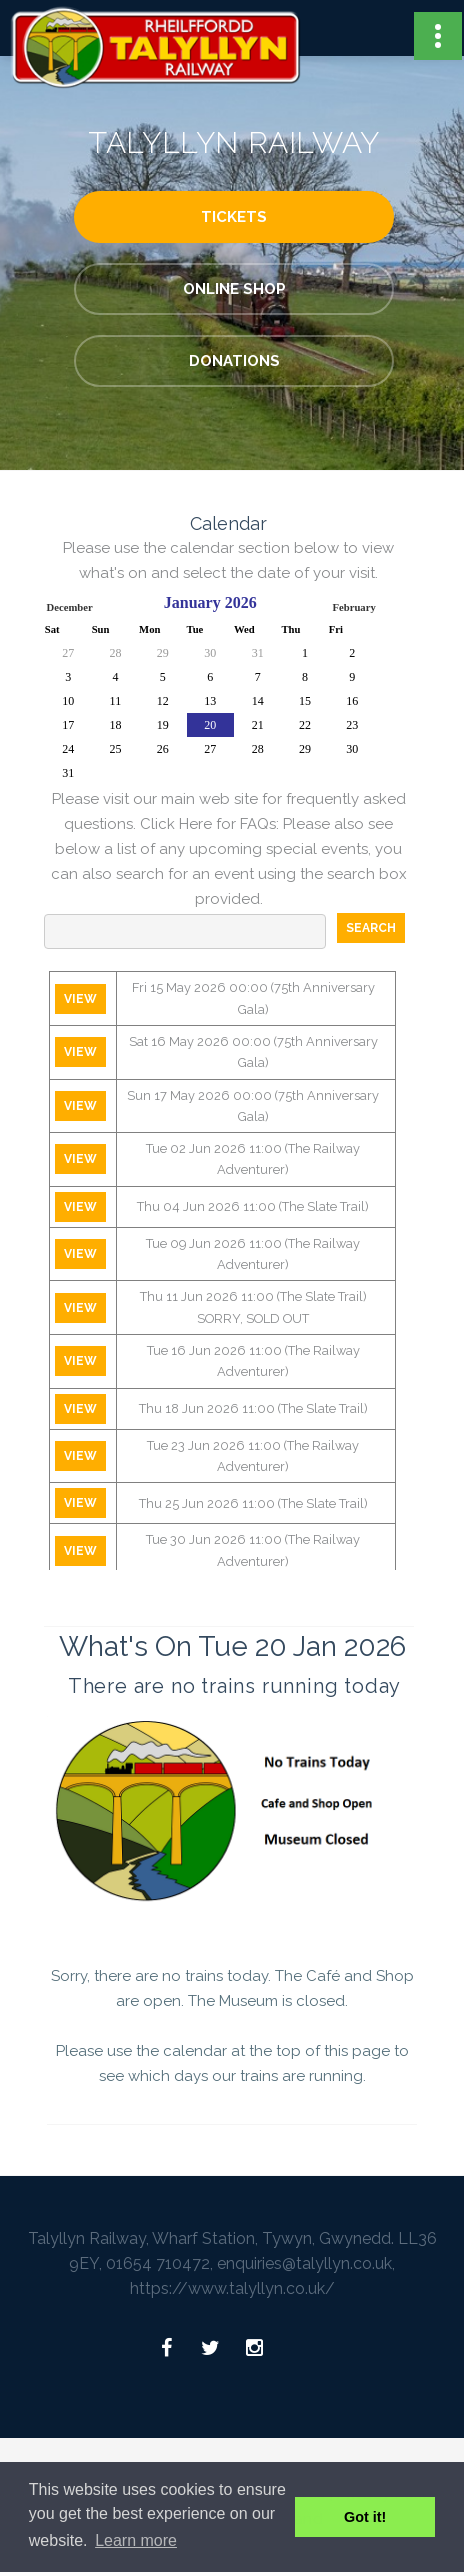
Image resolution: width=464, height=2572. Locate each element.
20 (210, 725)
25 (115, 749)
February (354, 607)
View (80, 999)
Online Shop (234, 289)
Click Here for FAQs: (209, 824)
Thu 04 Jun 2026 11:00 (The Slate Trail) (253, 1206)
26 (163, 749)
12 (163, 701)
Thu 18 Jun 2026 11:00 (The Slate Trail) (253, 1408)
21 (258, 725)
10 (68, 701)
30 (210, 653)
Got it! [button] (365, 2517)
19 (163, 725)
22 (305, 725)
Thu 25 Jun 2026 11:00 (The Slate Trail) (253, 1503)
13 (210, 701)
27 (68, 653)
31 (258, 653)
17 (68, 725)
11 (116, 701)
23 (352, 725)
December (70, 607)
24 (68, 749)
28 (115, 653)
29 (163, 653)
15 (305, 701)
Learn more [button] (136, 2540)
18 (115, 725)
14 (258, 701)
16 (352, 701)
